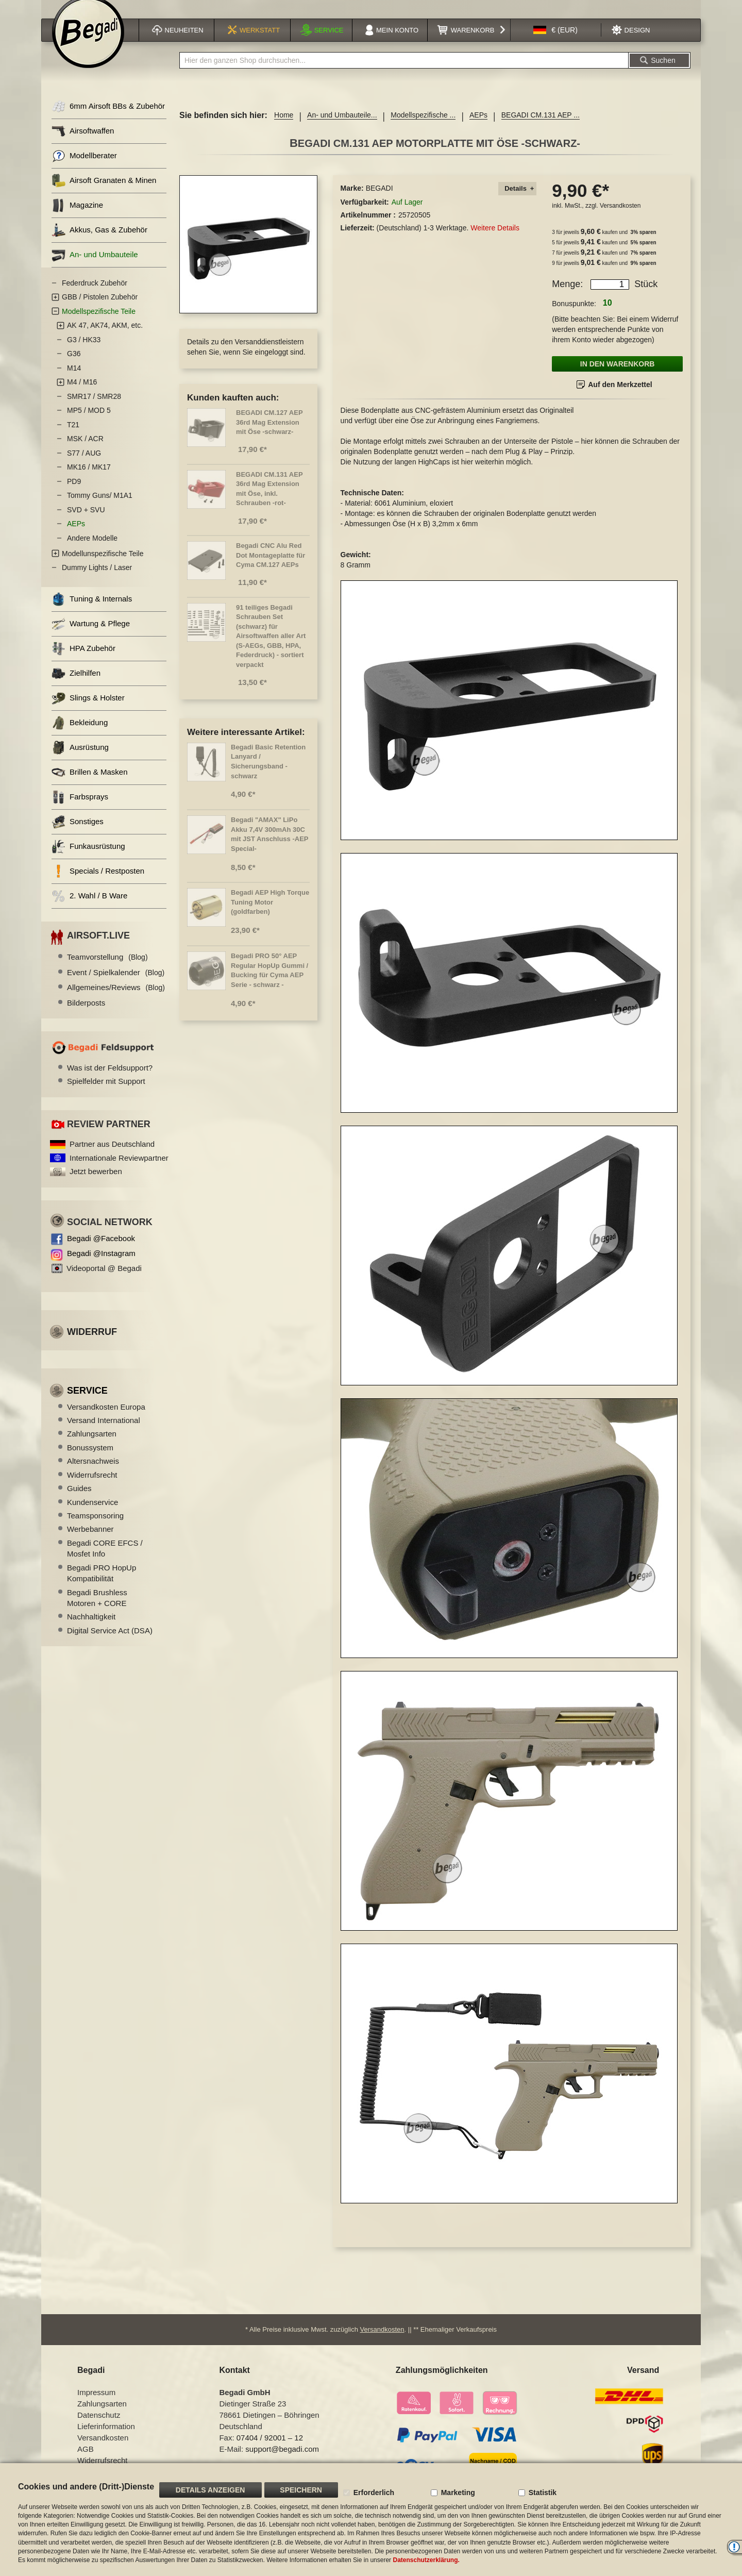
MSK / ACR (85, 451)
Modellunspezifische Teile (103, 566)
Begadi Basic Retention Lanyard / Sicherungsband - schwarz (268, 774)
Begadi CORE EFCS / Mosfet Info (105, 1561)
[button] (555, 43)
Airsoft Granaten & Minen (104, 193)
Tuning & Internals (92, 612)
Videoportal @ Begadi (104, 1281)
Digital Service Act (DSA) (110, 1643)
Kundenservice (92, 1515)
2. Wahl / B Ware (89, 909)
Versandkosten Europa (106, 1419)
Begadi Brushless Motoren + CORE (97, 1610)
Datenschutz (98, 2421)
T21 (73, 437)
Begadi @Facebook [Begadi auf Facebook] (101, 1251)
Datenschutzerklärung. (426, 2560)
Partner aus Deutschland (112, 1156)
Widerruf (92, 1345)
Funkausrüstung (88, 859)
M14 (74, 381)
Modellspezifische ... (423, 128)
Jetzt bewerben (96, 1184)
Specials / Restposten (98, 884)
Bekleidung (80, 736)
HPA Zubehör (83, 661)
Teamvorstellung (107, 969)
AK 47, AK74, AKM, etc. (105, 338)
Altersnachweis (93, 1473)
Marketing (458, 2492)
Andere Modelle (92, 551)
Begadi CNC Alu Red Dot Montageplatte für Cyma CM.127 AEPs (270, 568)
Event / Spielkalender (115, 985)
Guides (79, 1501)
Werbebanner (90, 1541)
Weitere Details (494, 241)
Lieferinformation (106, 2433)
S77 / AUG (84, 466)
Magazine (77, 218)
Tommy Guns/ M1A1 (99, 508)
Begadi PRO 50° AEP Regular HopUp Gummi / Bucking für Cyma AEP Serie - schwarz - (269, 983)
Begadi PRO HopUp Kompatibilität (101, 1586)
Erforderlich (373, 2492)
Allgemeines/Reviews (116, 1000)
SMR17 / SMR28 (94, 409)
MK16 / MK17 (89, 480)
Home (283, 128)
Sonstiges (78, 835)
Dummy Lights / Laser (97, 580)
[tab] (517, 202)
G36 (73, 366)
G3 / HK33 (83, 352)
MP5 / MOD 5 (89, 423)
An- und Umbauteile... (342, 128)
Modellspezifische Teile (99, 324)
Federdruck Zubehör (94, 296)
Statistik (542, 2492)
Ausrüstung (80, 760)
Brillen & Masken (90, 785)
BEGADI (379, 201)
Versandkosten (620, 218)
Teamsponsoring (95, 1528)
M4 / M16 (82, 395)
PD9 (74, 494)
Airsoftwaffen (83, 144)
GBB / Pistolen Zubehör (100, 310)
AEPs (478, 128)
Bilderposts (86, 1015)
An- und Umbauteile (95, 268)
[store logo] (88, 45)
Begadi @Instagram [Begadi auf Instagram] (101, 1266)
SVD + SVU (86, 522)
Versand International (103, 1433)
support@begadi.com (282, 2455)
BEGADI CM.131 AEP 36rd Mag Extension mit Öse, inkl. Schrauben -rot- (269, 501)
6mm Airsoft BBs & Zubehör (108, 119)
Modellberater (84, 169)
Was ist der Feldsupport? (110, 1080)
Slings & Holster (88, 711)
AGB (85, 2455)
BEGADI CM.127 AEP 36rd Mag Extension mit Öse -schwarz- (269, 435)
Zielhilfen (76, 686)
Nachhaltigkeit (91, 1629)
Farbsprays (80, 810)
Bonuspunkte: (574, 316)
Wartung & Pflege (91, 637)
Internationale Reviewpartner (119, 1170)
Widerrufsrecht (92, 1487)
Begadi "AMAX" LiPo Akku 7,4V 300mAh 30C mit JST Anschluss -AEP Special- (269, 847)
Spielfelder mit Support (106, 1094)
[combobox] (404, 73)
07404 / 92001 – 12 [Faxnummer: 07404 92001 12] (270, 2444)
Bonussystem (90, 1460)
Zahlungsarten (91, 1446)
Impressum (96, 2399)
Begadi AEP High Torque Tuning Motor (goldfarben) (270, 914)
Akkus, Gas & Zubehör (99, 243)
